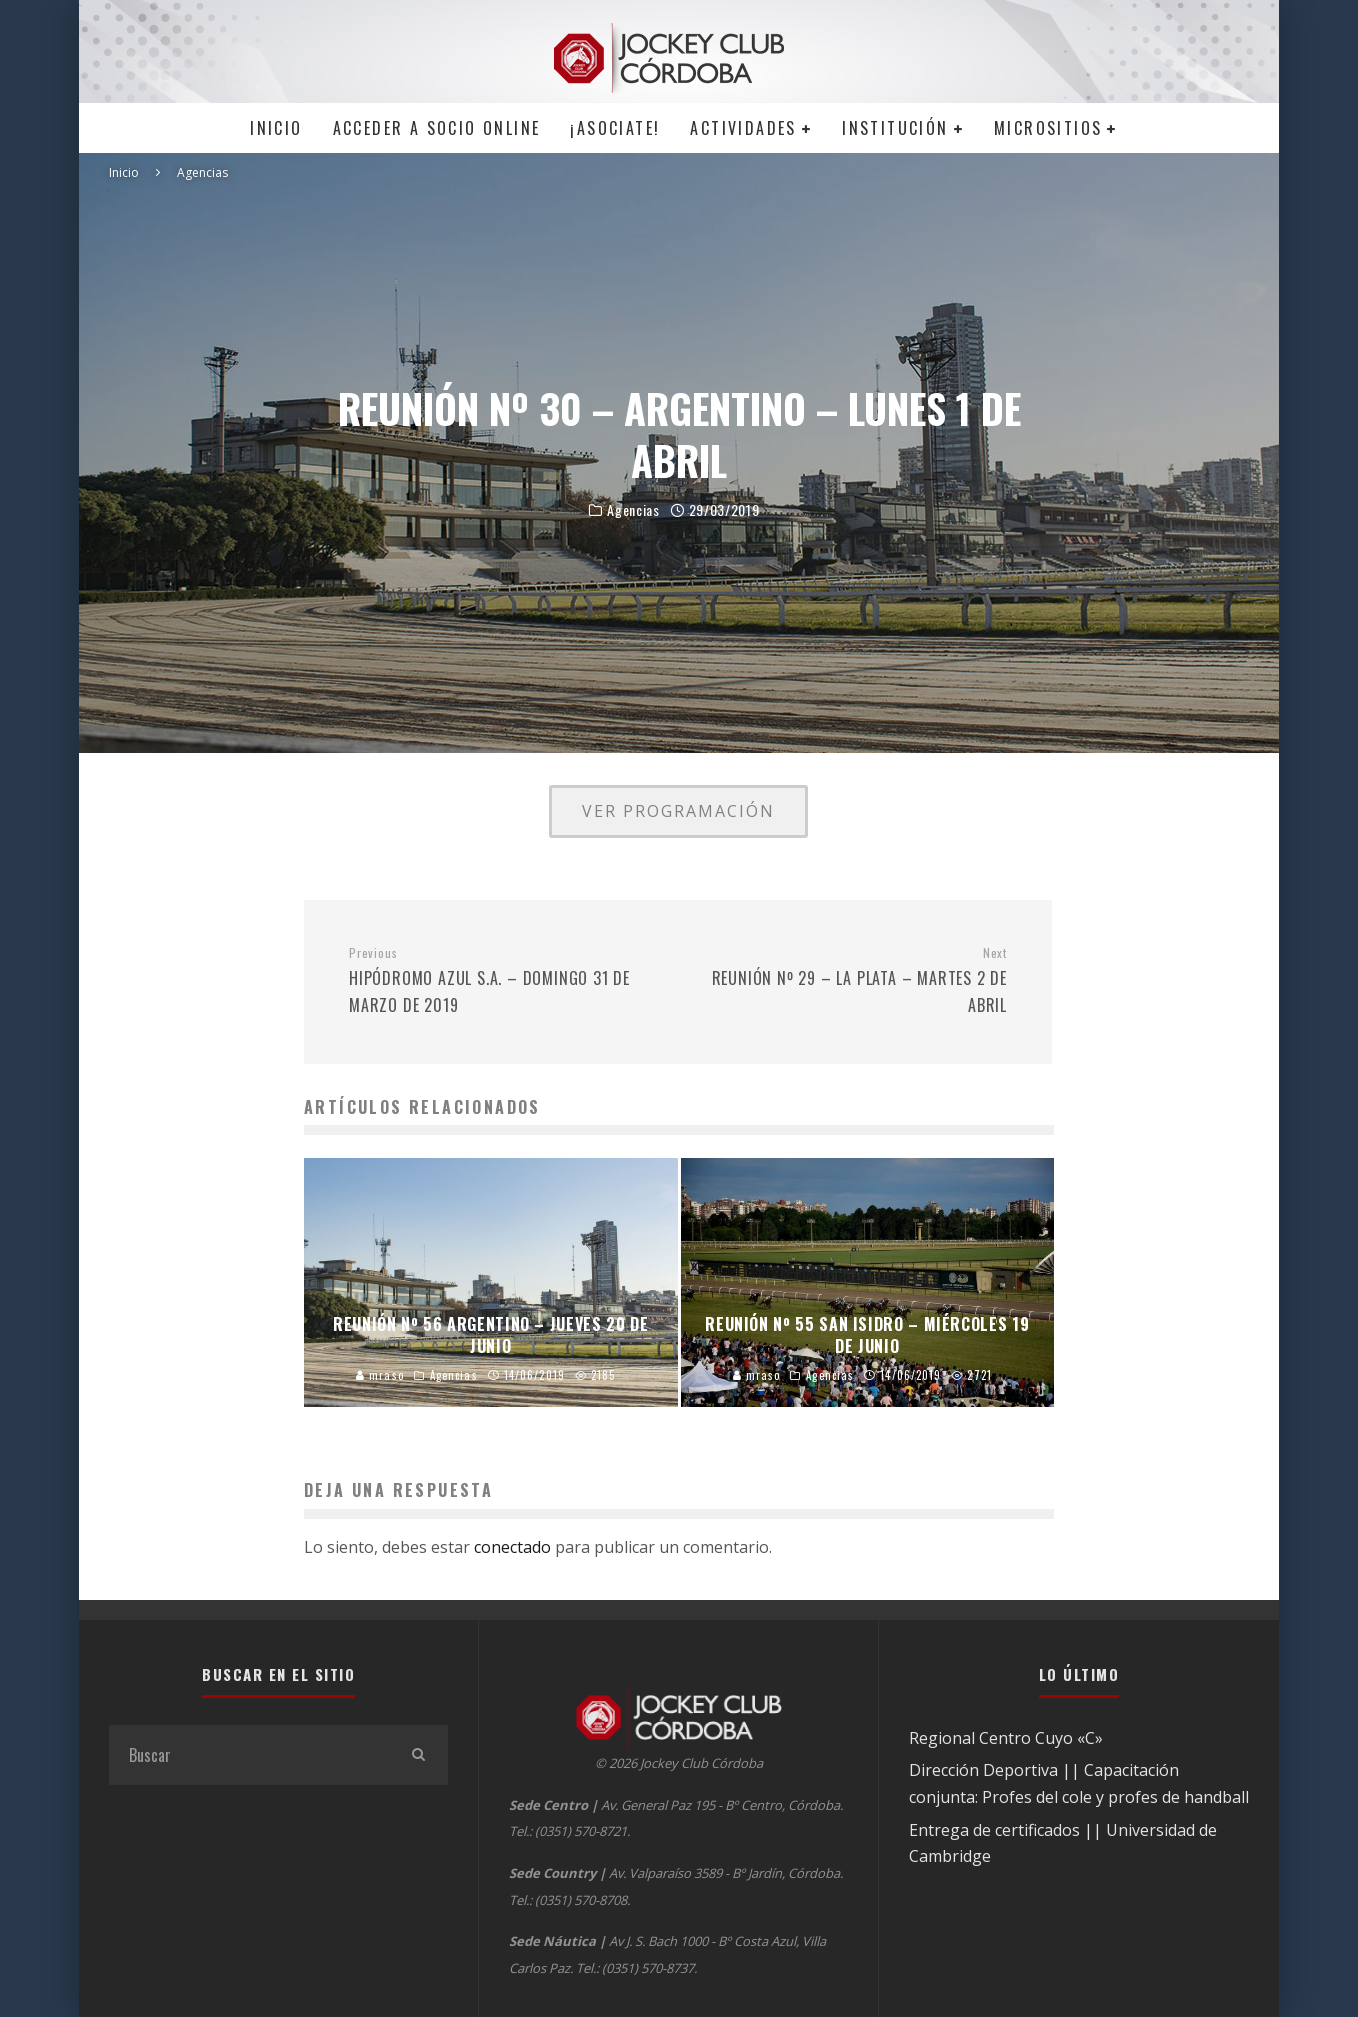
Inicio (276, 128)
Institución (895, 128)
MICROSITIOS (1048, 128)
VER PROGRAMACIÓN (678, 811)
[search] (418, 1755)
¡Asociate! (615, 128)
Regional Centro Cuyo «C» (1006, 1738)
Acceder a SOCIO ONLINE (437, 128)
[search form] (248, 1755)
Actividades (743, 128)
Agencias (633, 511)
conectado (512, 1547)
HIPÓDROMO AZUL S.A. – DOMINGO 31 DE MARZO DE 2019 (506, 981)
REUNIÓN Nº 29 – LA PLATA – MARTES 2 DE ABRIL (850, 981)
